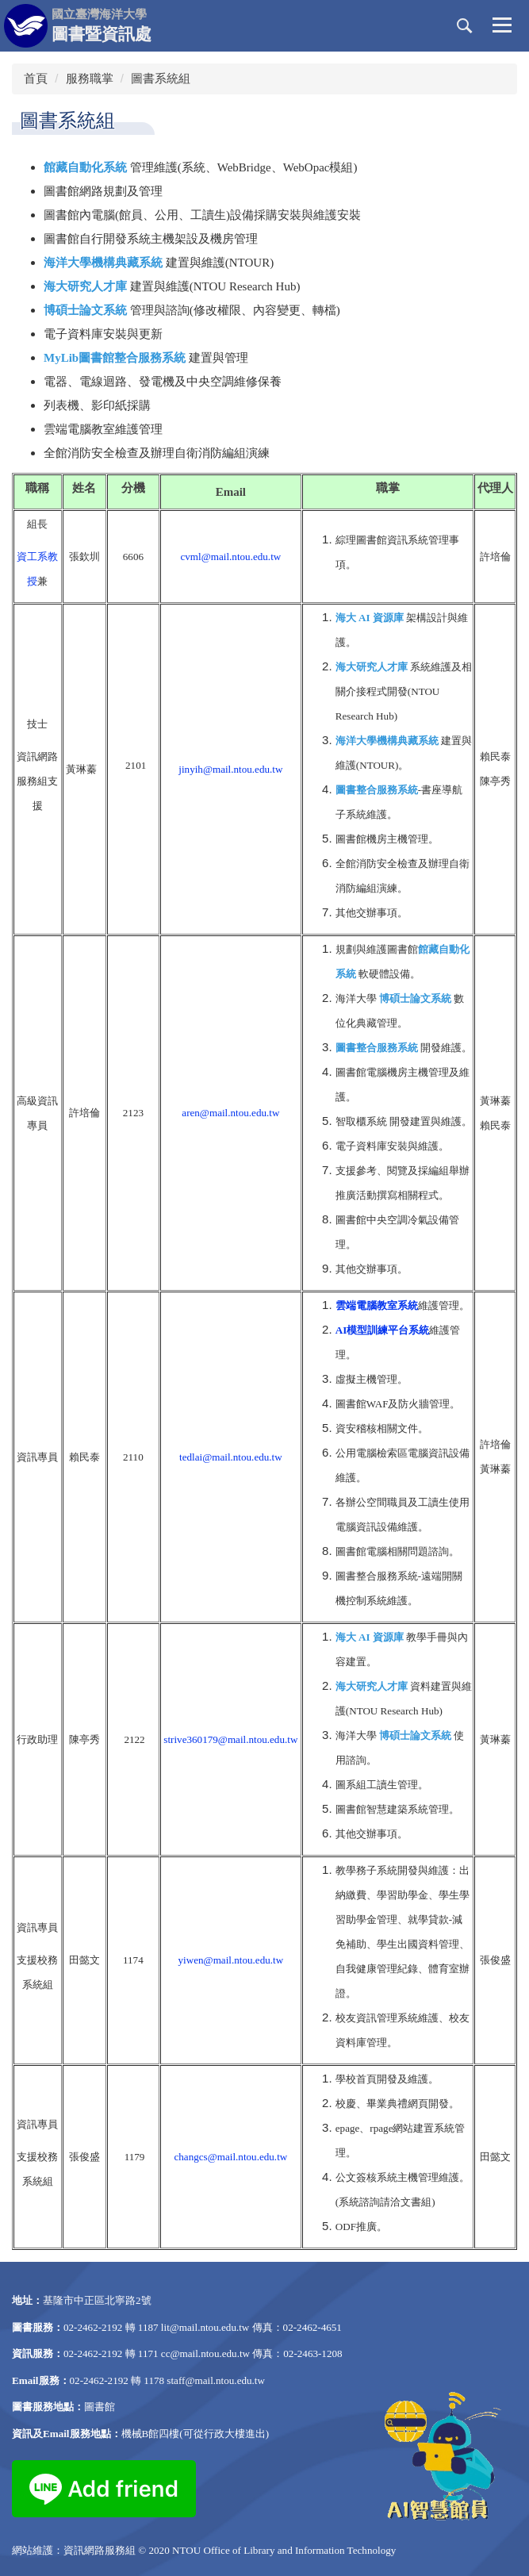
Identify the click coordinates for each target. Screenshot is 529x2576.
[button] (464, 26)
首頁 (36, 78)
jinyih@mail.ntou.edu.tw (230, 769)
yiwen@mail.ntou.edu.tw (231, 1960)
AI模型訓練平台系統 (382, 1330)
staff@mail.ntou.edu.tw (216, 2380)
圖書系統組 (160, 78)
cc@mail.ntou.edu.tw (205, 2353)
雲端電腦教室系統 (376, 1305)
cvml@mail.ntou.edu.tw (230, 556)
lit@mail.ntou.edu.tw (205, 2327)
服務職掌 (89, 78)
